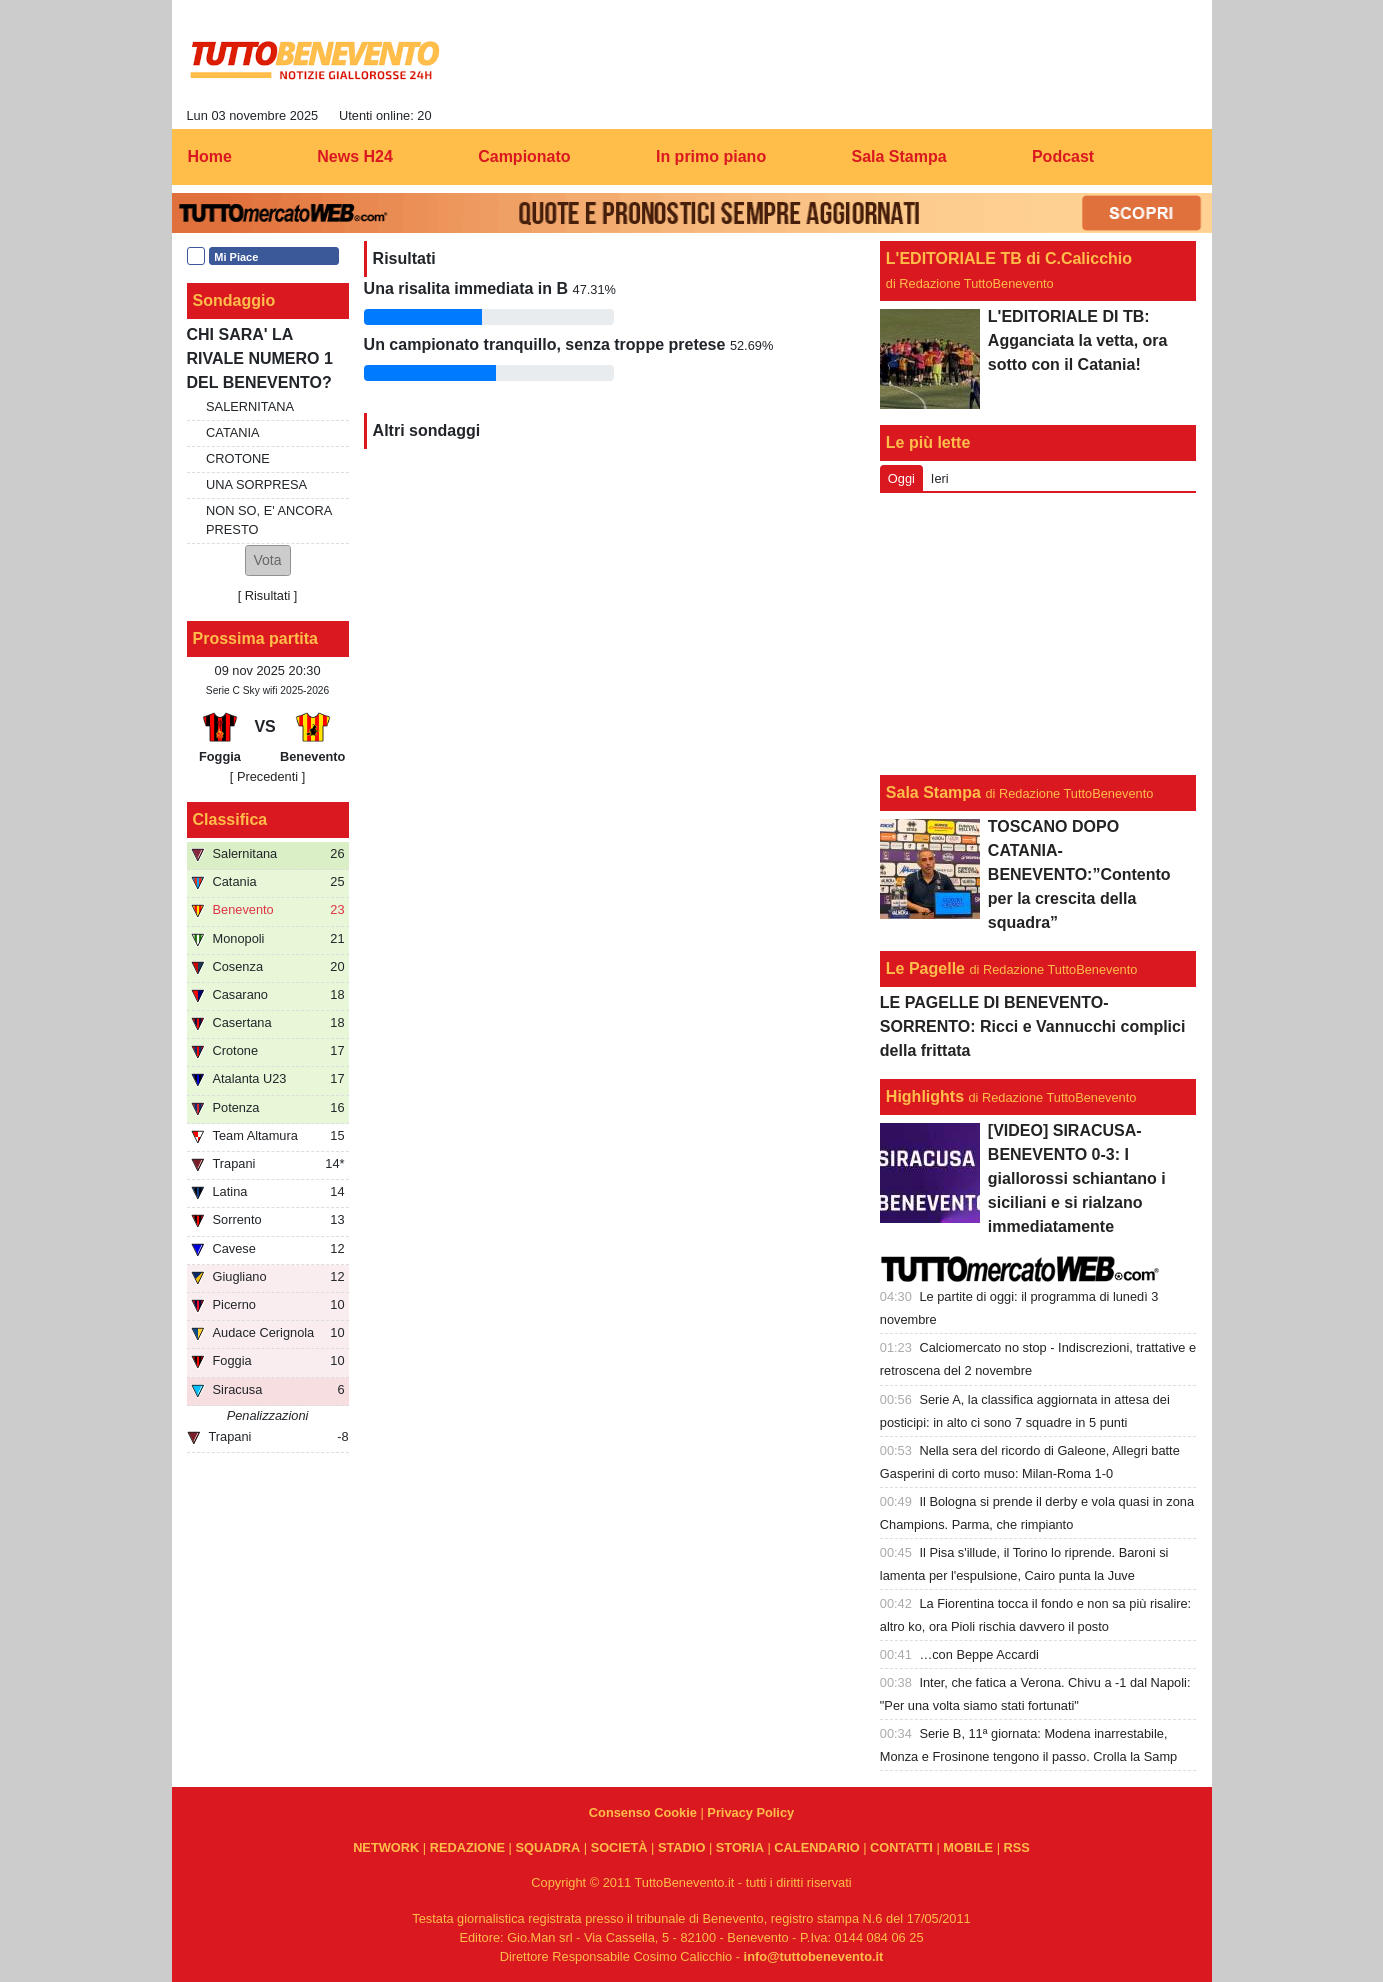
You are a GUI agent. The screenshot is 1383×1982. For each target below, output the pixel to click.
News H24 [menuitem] (355, 156)
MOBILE (968, 1847)
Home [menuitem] (210, 156)
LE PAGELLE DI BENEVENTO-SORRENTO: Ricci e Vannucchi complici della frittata (1033, 1026)
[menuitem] (1180, 157)
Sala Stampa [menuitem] (898, 156)
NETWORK (386, 1847)
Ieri (940, 478)
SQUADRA (547, 1847)
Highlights (925, 1096)
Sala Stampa (933, 792)
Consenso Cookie (643, 1812)
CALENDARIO (816, 1847)
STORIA (740, 1847)
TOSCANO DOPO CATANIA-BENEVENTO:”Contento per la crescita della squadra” (1079, 874)
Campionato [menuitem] (524, 156)
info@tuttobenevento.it (814, 1956)
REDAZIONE (467, 1847)
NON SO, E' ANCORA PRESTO (268, 520)
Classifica (230, 819)
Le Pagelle (925, 968)
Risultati (268, 595)
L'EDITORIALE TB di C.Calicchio (1009, 258)
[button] (268, 560)
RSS (1017, 1847)
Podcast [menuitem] (1063, 156)
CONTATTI (901, 1847)
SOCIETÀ (619, 1847)
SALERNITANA (250, 406)
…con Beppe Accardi (979, 1654)
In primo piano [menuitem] (711, 156)
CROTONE (238, 458)
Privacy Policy (750, 1812)
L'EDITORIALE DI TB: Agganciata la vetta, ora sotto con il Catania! (1078, 340)
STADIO (681, 1847)
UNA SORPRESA (256, 484)
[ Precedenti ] (267, 776)
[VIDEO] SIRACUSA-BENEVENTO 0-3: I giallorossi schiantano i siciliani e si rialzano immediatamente (1077, 1178)
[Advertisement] (1038, 634)
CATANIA (233, 432)
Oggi (901, 478)
